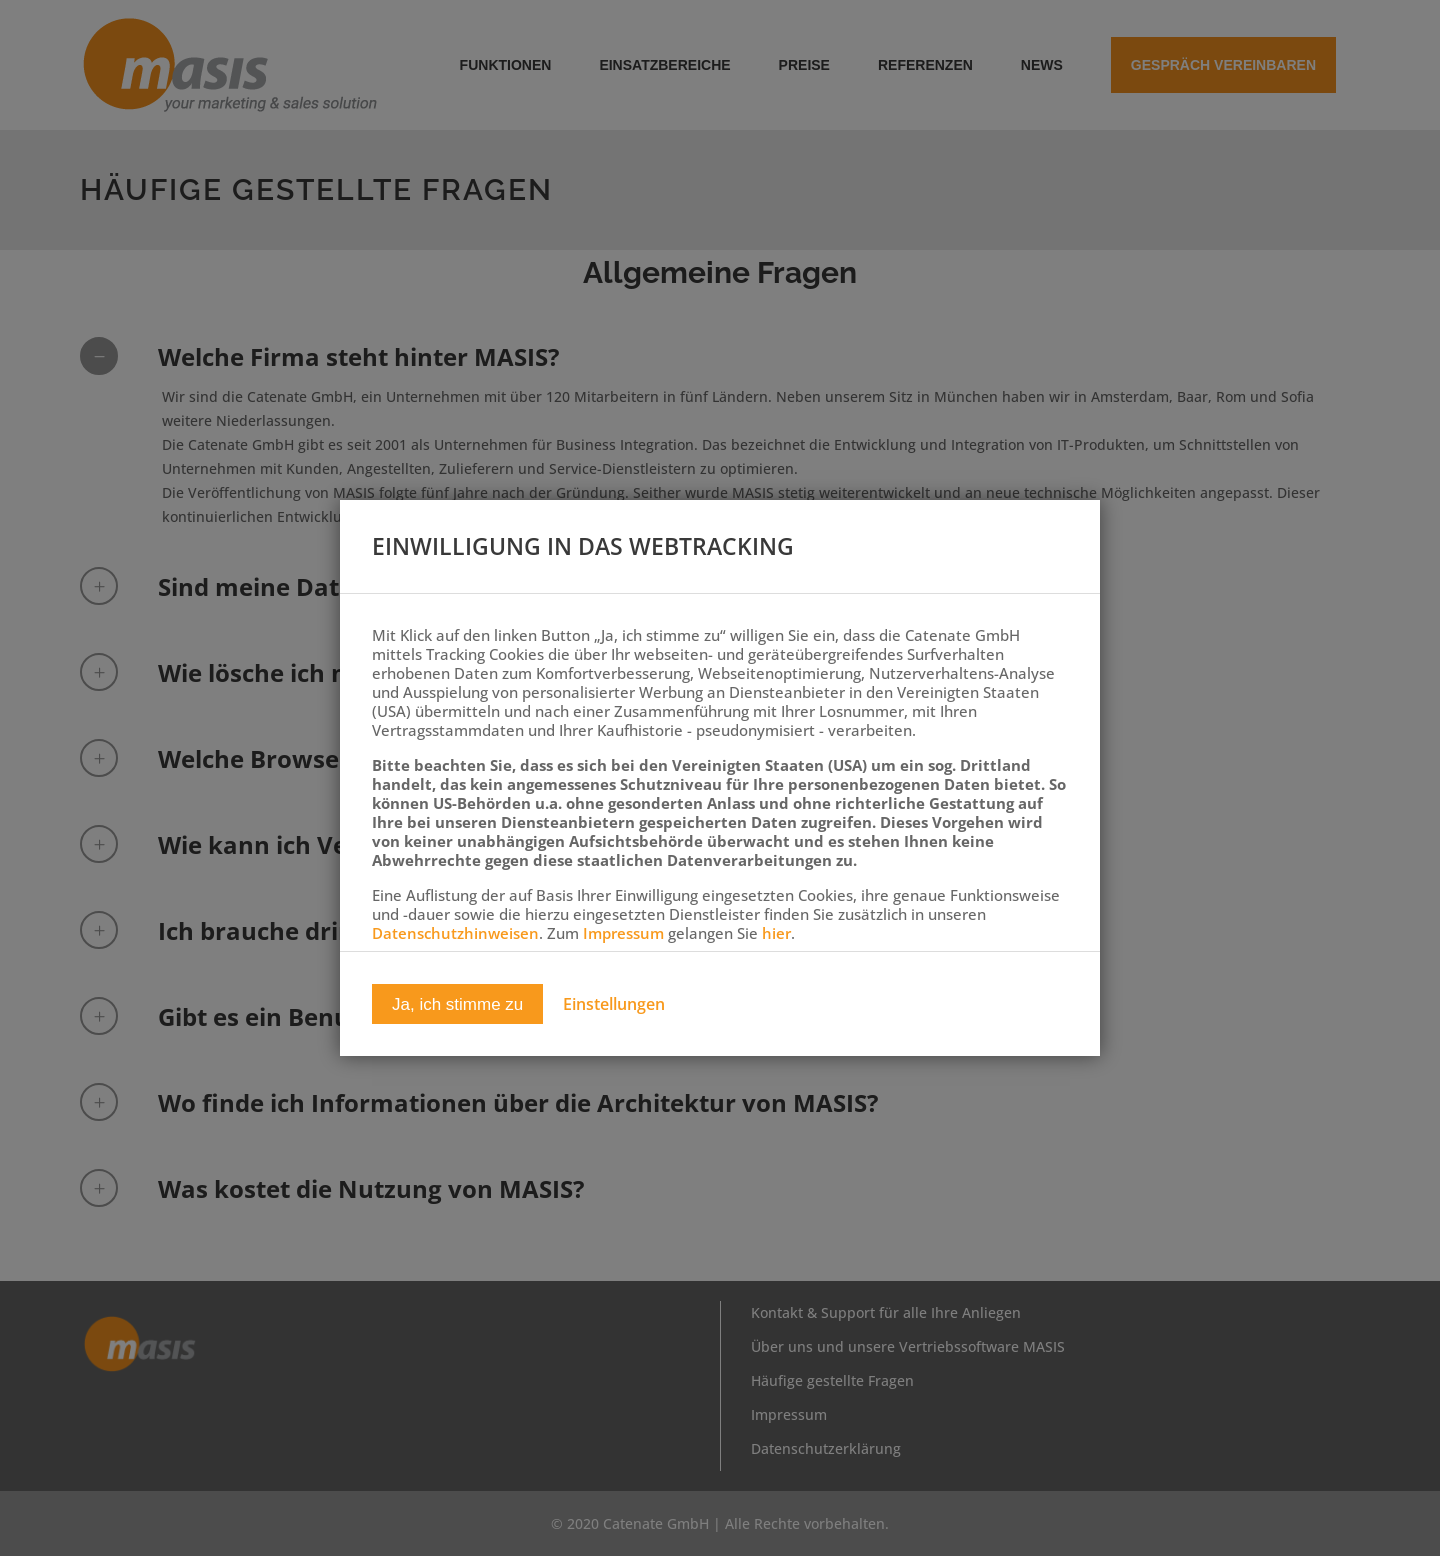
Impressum (623, 933)
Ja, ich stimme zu (457, 1004)
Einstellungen (614, 1004)
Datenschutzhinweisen (455, 933)
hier (776, 933)
